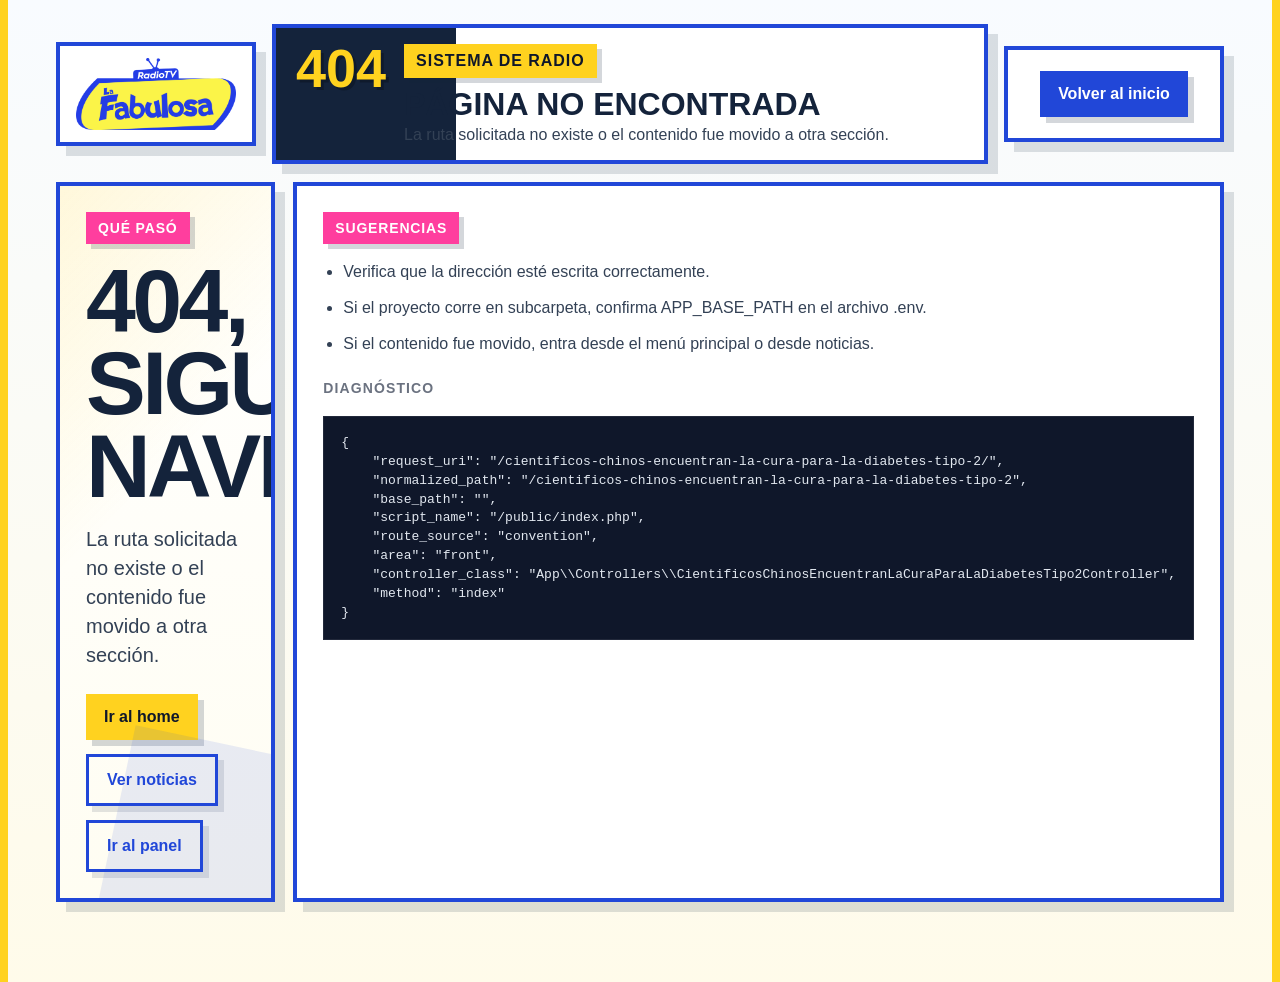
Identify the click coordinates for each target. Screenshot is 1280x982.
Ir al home (142, 716)
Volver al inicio (1114, 93)
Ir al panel (144, 845)
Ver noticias (152, 779)
